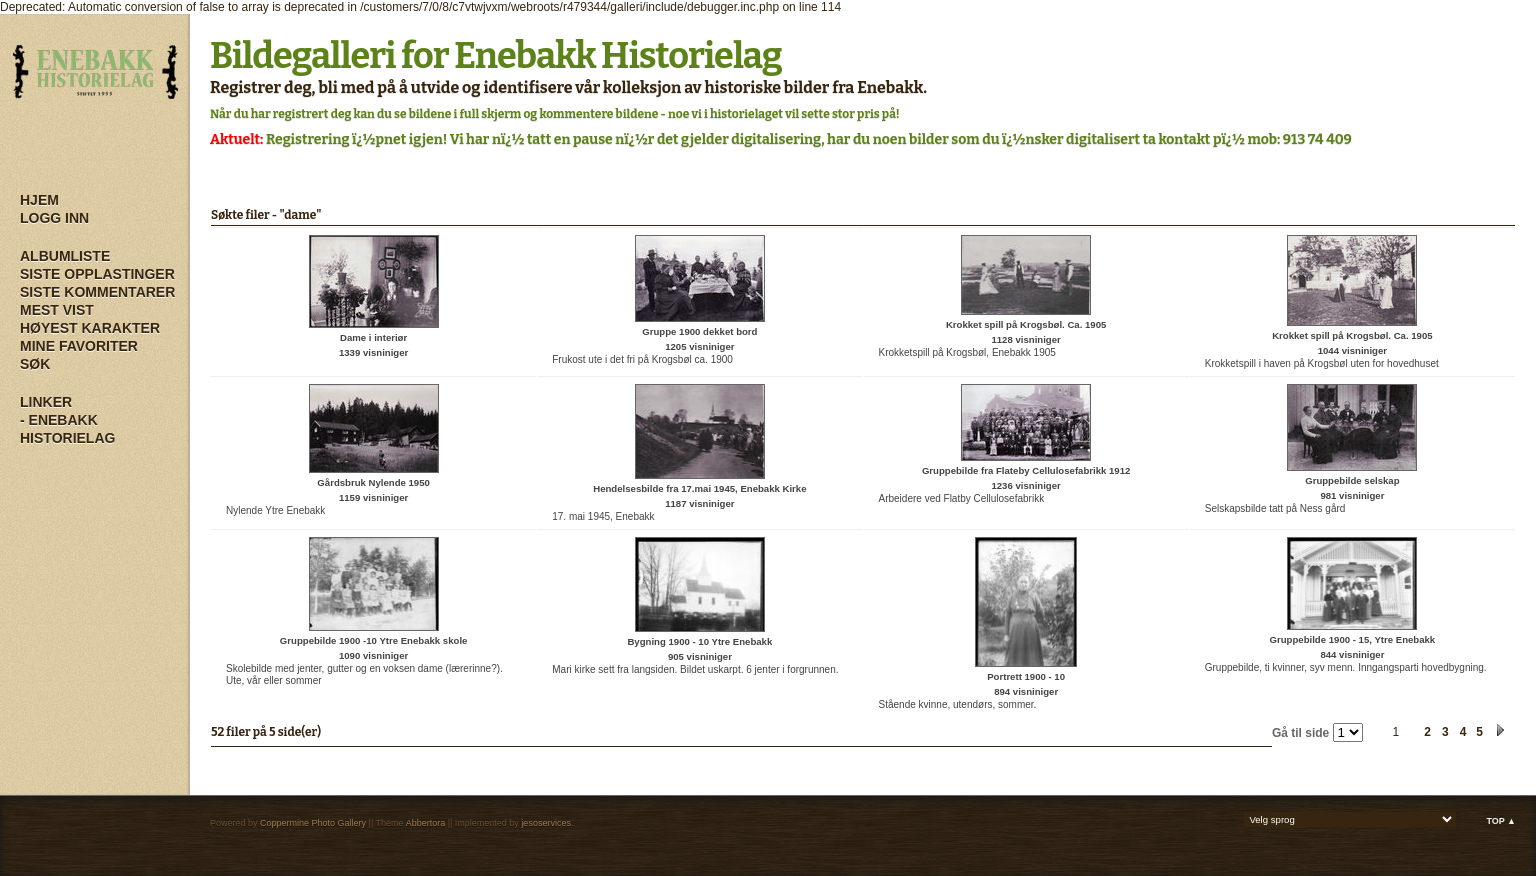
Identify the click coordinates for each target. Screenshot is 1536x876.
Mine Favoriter (79, 346)
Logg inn (54, 218)
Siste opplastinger (97, 274)
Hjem (39, 200)
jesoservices (546, 823)
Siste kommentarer (97, 292)
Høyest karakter (90, 328)
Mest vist (57, 310)
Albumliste (65, 256)
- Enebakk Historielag (67, 429)
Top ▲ (1501, 821)
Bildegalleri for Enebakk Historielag (496, 56)
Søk (35, 364)
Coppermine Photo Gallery (313, 823)
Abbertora (426, 823)
